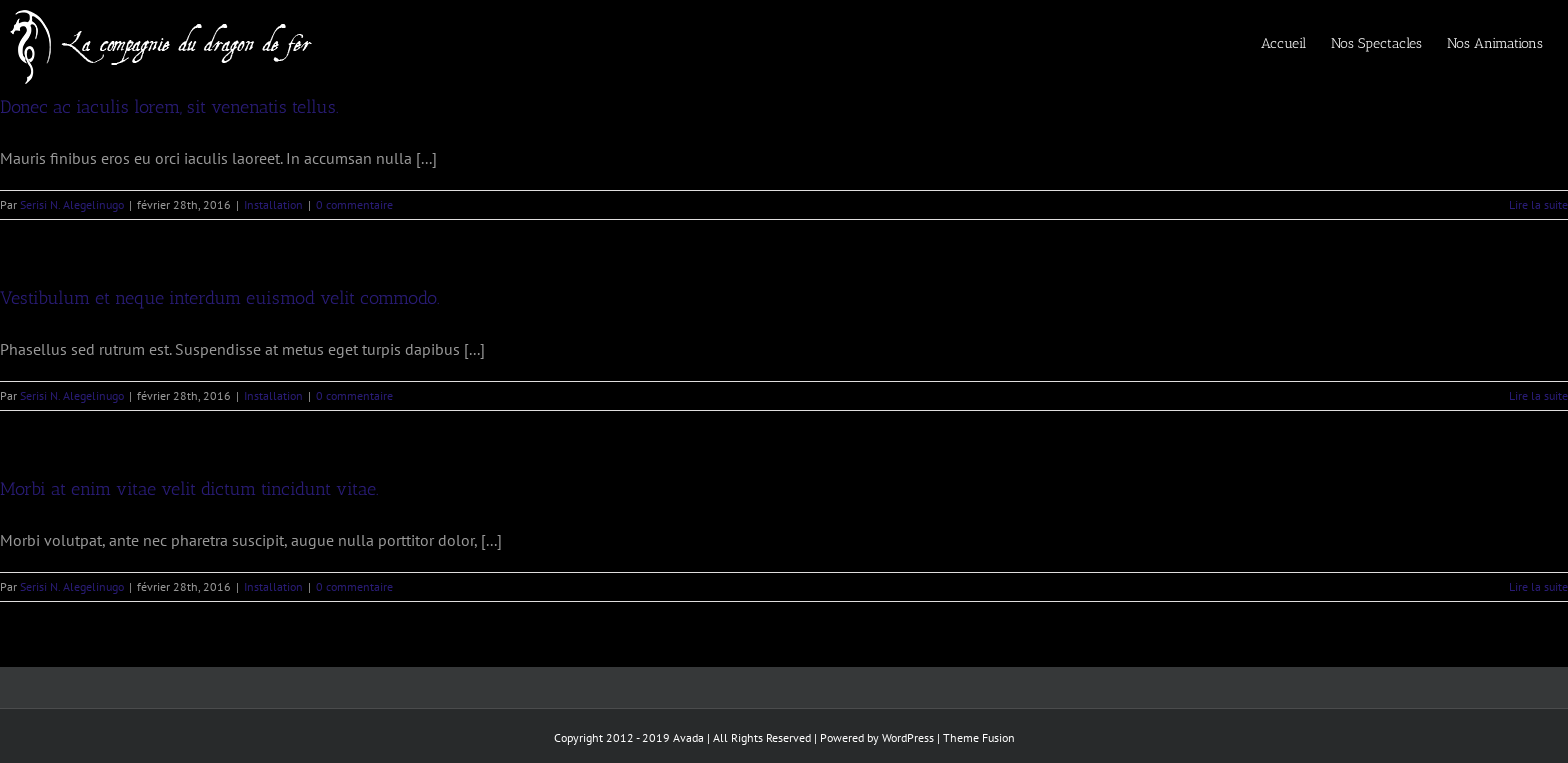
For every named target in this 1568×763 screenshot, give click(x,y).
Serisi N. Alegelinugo (72, 204)
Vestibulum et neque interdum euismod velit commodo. (220, 298)
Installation (273, 204)
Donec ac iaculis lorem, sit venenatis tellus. (169, 107)
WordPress (908, 737)
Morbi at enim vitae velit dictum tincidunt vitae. (189, 489)
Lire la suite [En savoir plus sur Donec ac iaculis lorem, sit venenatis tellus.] (1538, 204)
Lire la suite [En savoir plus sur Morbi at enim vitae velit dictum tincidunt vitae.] (1538, 586)
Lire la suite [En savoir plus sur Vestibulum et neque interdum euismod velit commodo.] (1538, 395)
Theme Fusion (979, 737)
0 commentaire (354, 204)
